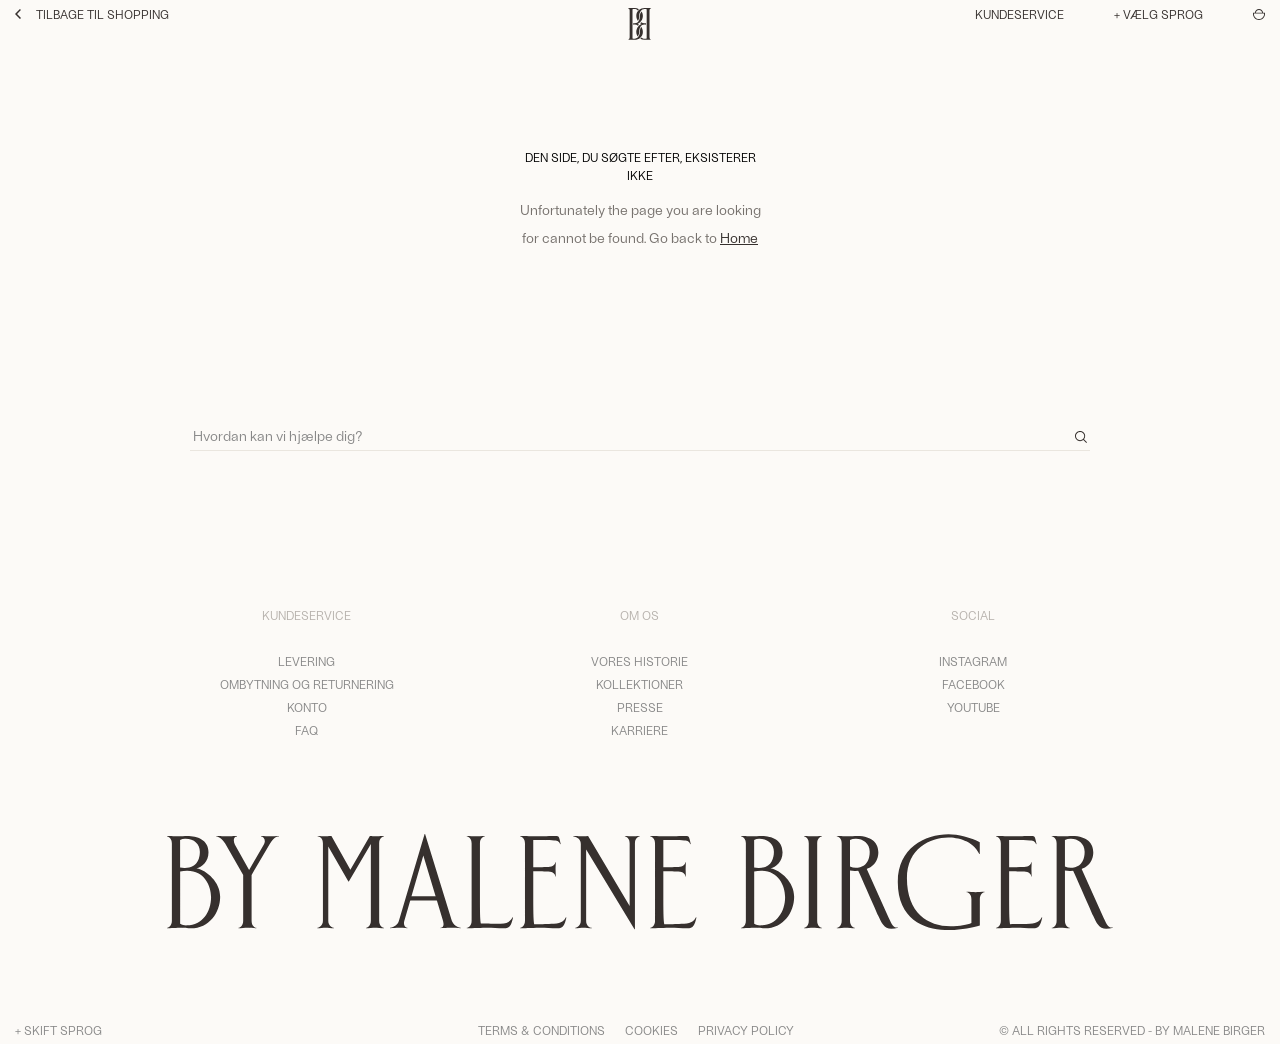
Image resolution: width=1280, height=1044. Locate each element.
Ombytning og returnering (307, 684)
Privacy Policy (746, 1030)
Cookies (651, 1030)
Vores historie (639, 661)
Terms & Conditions (541, 1030)
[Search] (640, 426)
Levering (306, 661)
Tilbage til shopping (92, 14)
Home (739, 237)
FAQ (306, 730)
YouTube (973, 707)
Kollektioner (639, 684)
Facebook (973, 684)
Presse (640, 707)
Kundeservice (1019, 14)
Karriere (639, 730)
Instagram (973, 661)
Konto (307, 707)
